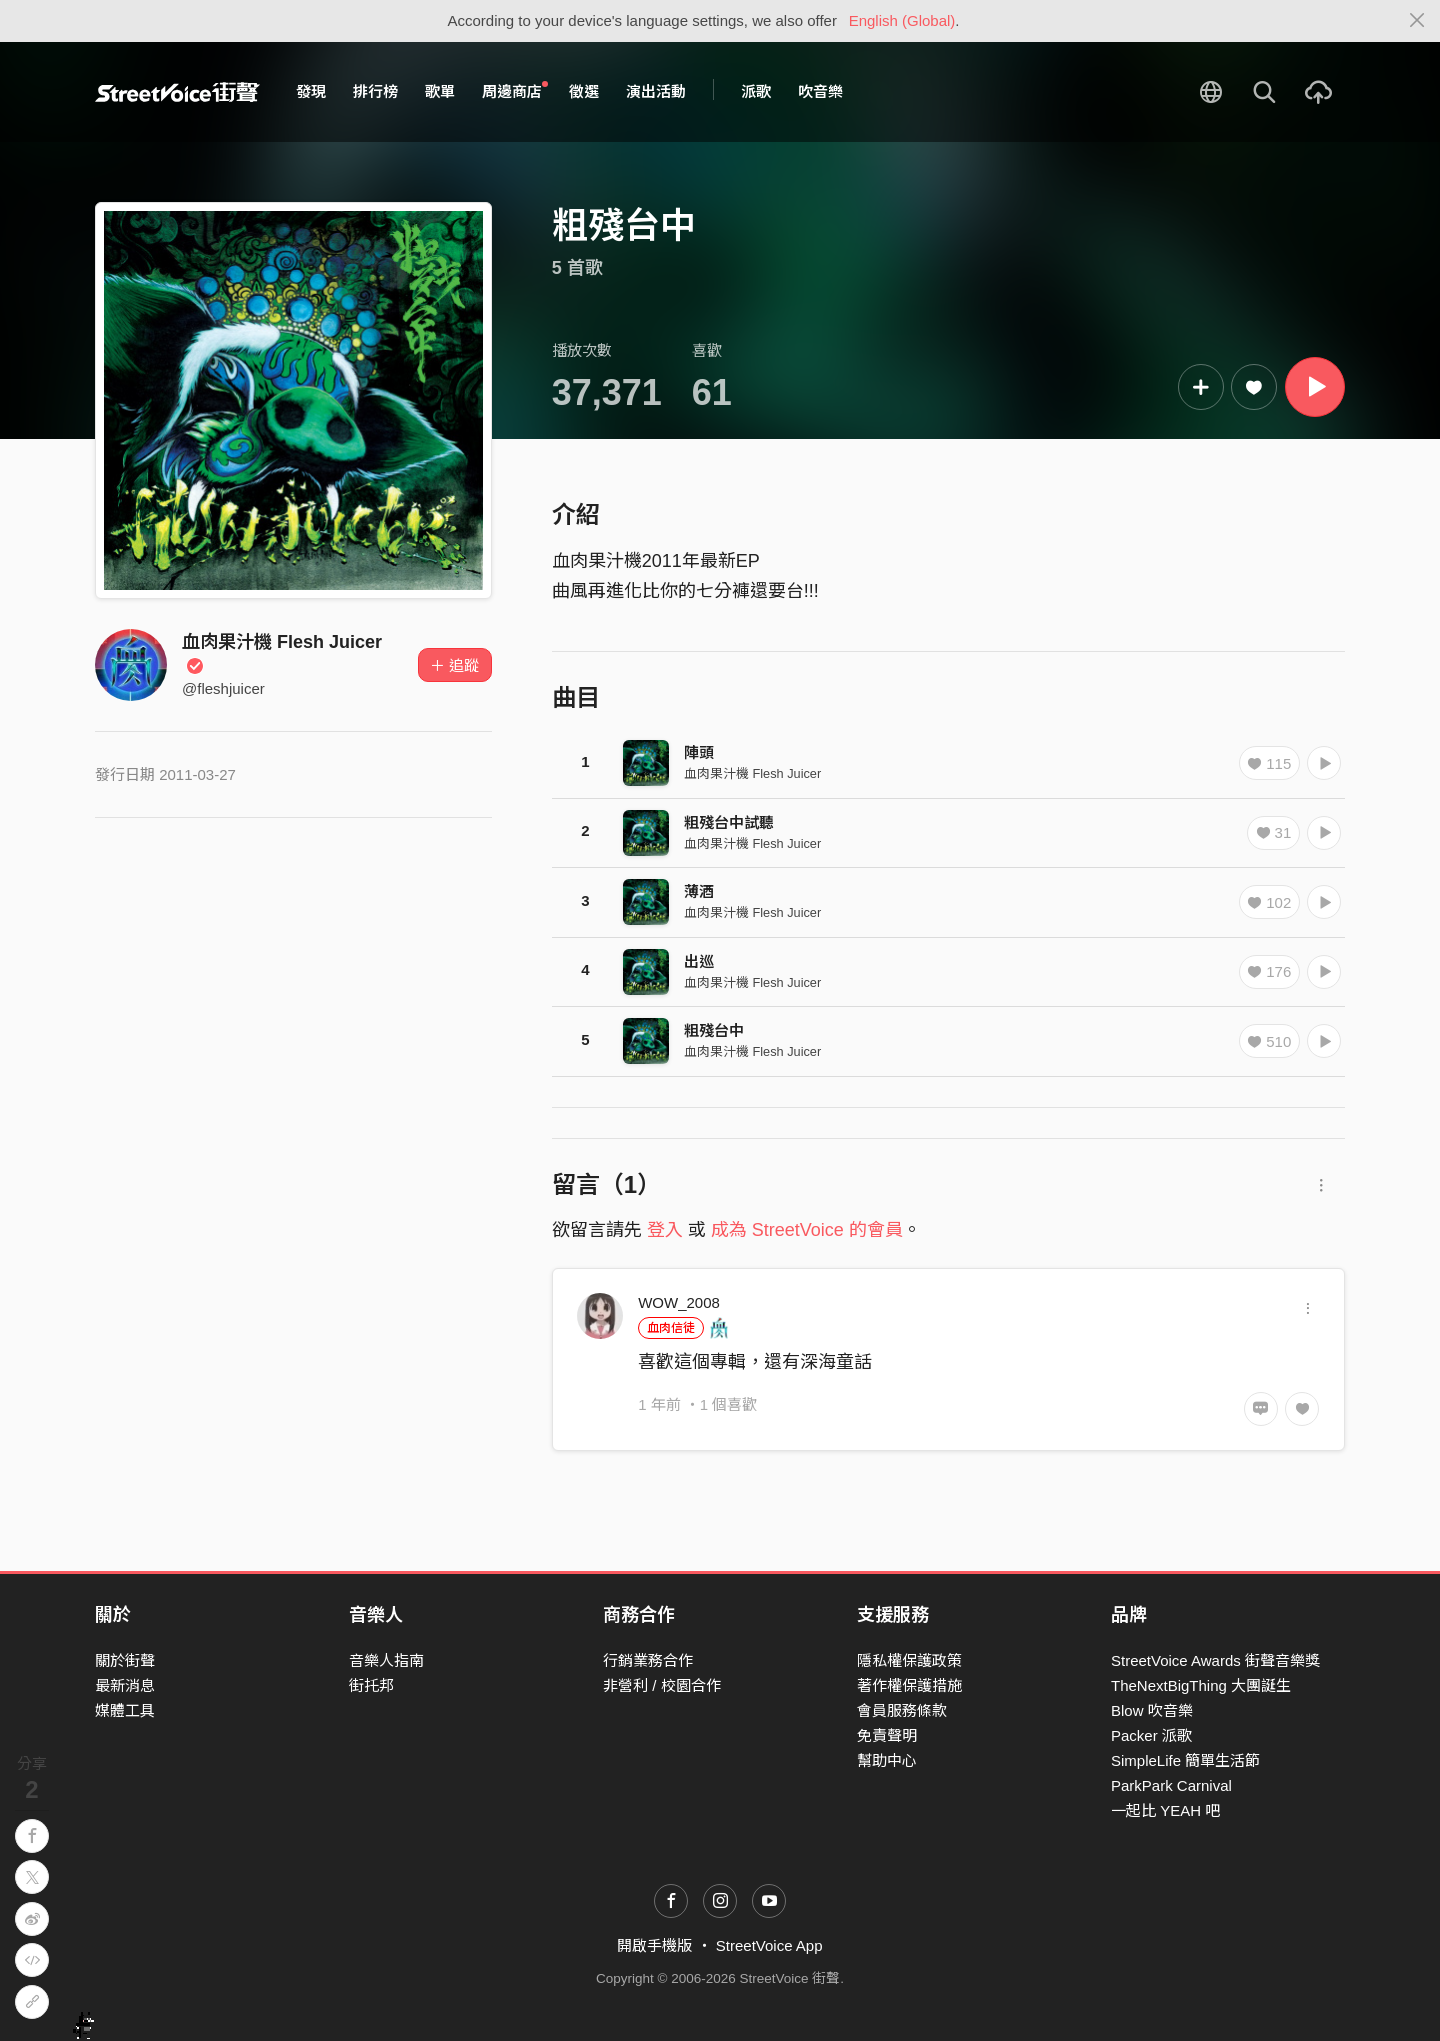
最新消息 (125, 1685)
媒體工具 (125, 1710)
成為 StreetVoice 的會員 (807, 1230)
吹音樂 (820, 91)
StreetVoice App (769, 1945)
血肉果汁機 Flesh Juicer (752, 773)
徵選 (584, 91)
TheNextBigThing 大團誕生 (1201, 1685)
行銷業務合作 (648, 1660)
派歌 (756, 91)
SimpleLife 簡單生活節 (1185, 1760)
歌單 (440, 91)
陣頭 (699, 752)
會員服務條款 (902, 1710)
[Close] (1417, 21)
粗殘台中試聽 (729, 822)
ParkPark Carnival (1171, 1785)
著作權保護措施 (909, 1685)
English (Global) (902, 20)
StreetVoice (177, 92)
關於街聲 (125, 1660)
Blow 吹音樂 (1152, 1710)
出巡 (699, 961)
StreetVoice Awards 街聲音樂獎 (1215, 1660)
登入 (665, 1230)
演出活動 (656, 91)
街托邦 (371, 1685)
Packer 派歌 (1151, 1735)
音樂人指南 (386, 1660)
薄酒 (699, 891)
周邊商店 (515, 91)
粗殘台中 (714, 1030)
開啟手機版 (654, 1945)
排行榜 (375, 91)
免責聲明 (887, 1735)
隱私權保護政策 (909, 1660)
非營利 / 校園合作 (662, 1685)
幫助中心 (887, 1760)
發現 (311, 91)
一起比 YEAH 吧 (1165, 1810)
